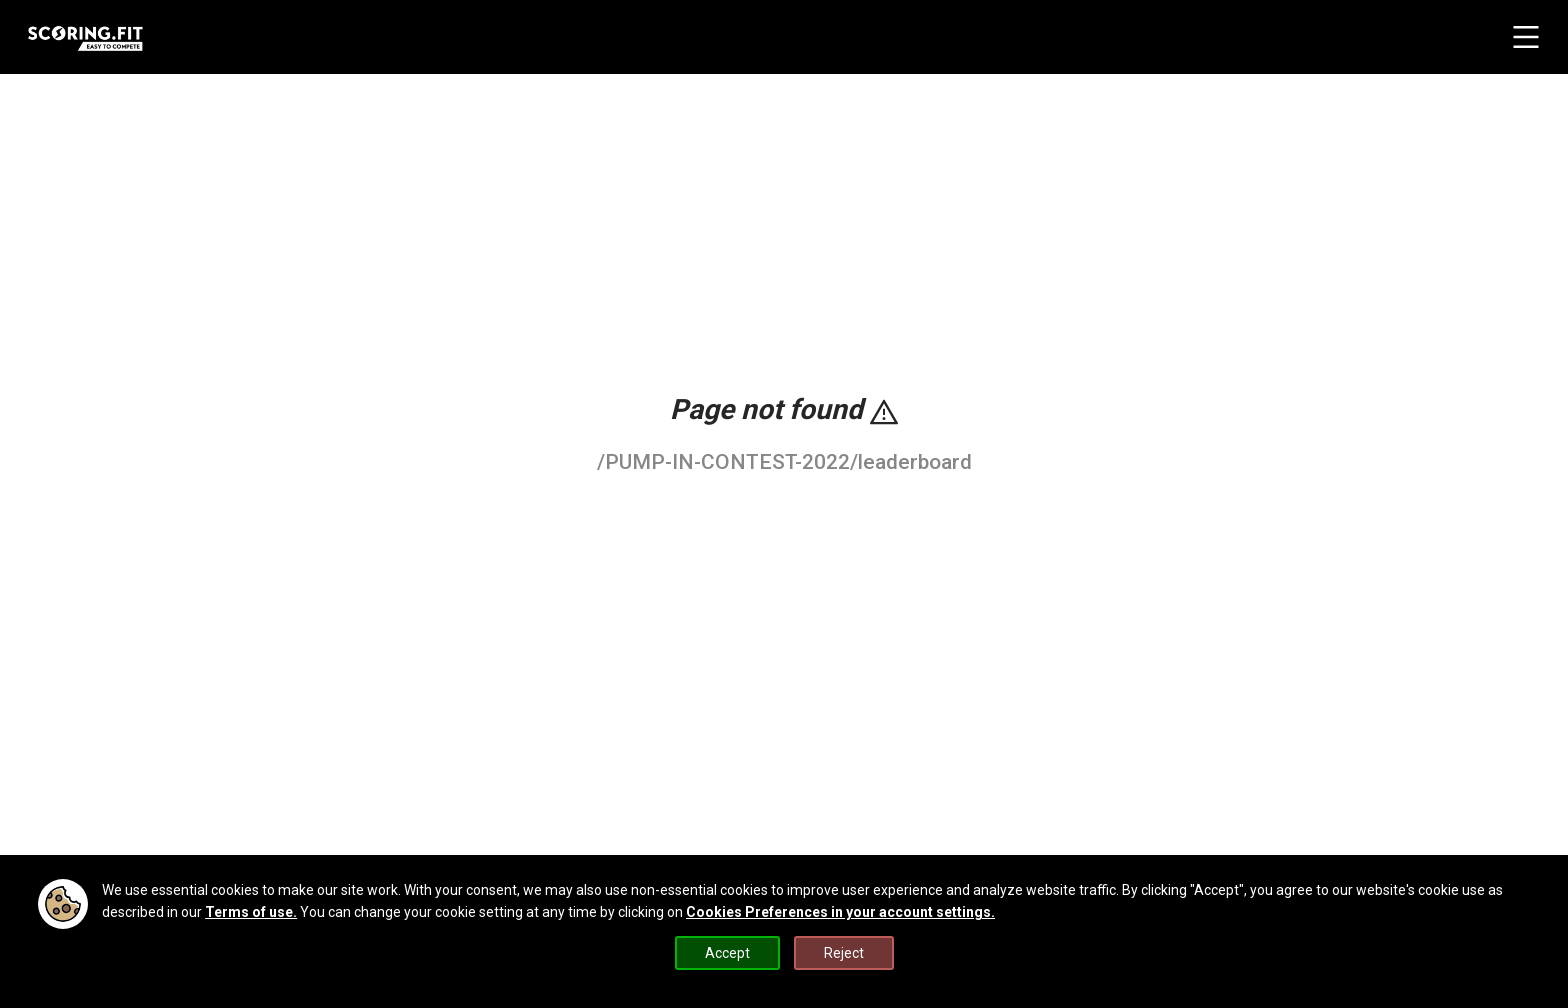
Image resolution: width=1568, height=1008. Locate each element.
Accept (727, 953)
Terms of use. (251, 912)
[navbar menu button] (1526, 37)
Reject (844, 953)
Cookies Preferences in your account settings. (840, 912)
